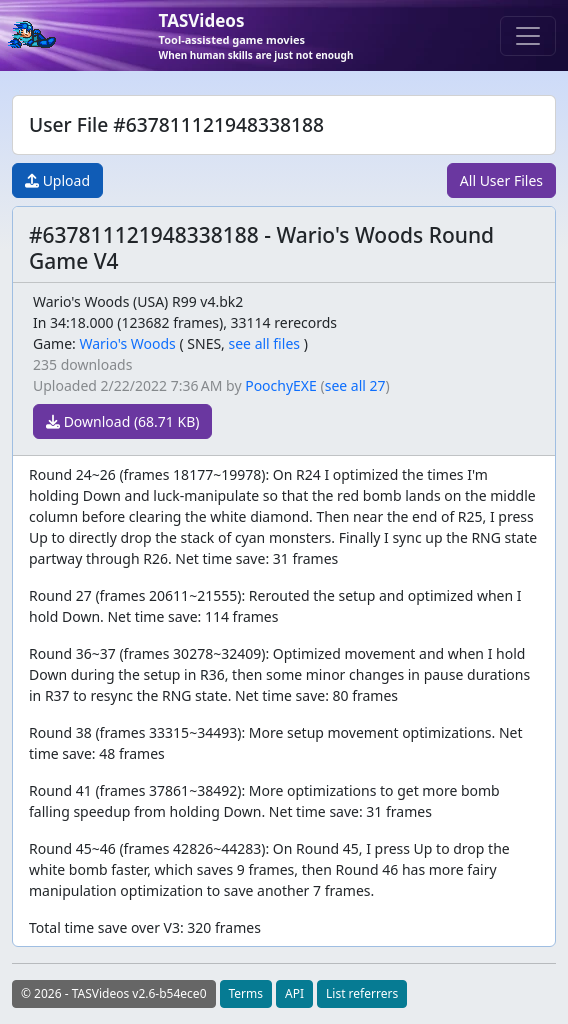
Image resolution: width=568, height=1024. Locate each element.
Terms (246, 993)
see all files (265, 343)
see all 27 (355, 385)
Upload (57, 180)
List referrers (362, 993)
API (294, 993)
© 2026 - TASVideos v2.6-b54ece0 (114, 993)
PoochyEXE (281, 385)
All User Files (501, 180)
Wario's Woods (127, 343)
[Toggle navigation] (528, 36)
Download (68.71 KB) (122, 421)
